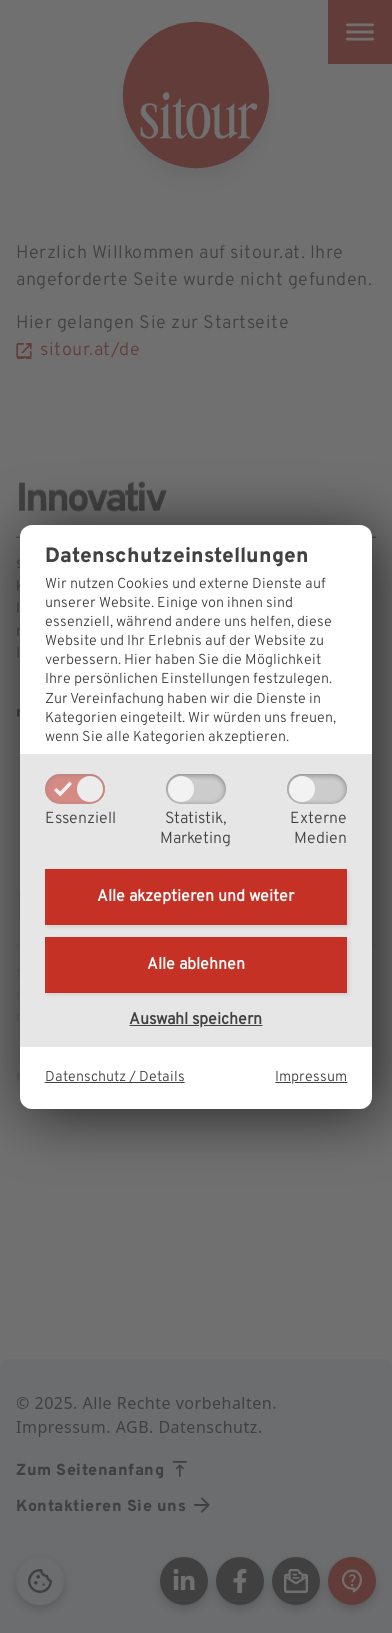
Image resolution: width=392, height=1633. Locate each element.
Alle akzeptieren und (195, 897)
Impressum (311, 1077)
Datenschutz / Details (115, 1077)
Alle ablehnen (196, 965)
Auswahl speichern (195, 1020)
